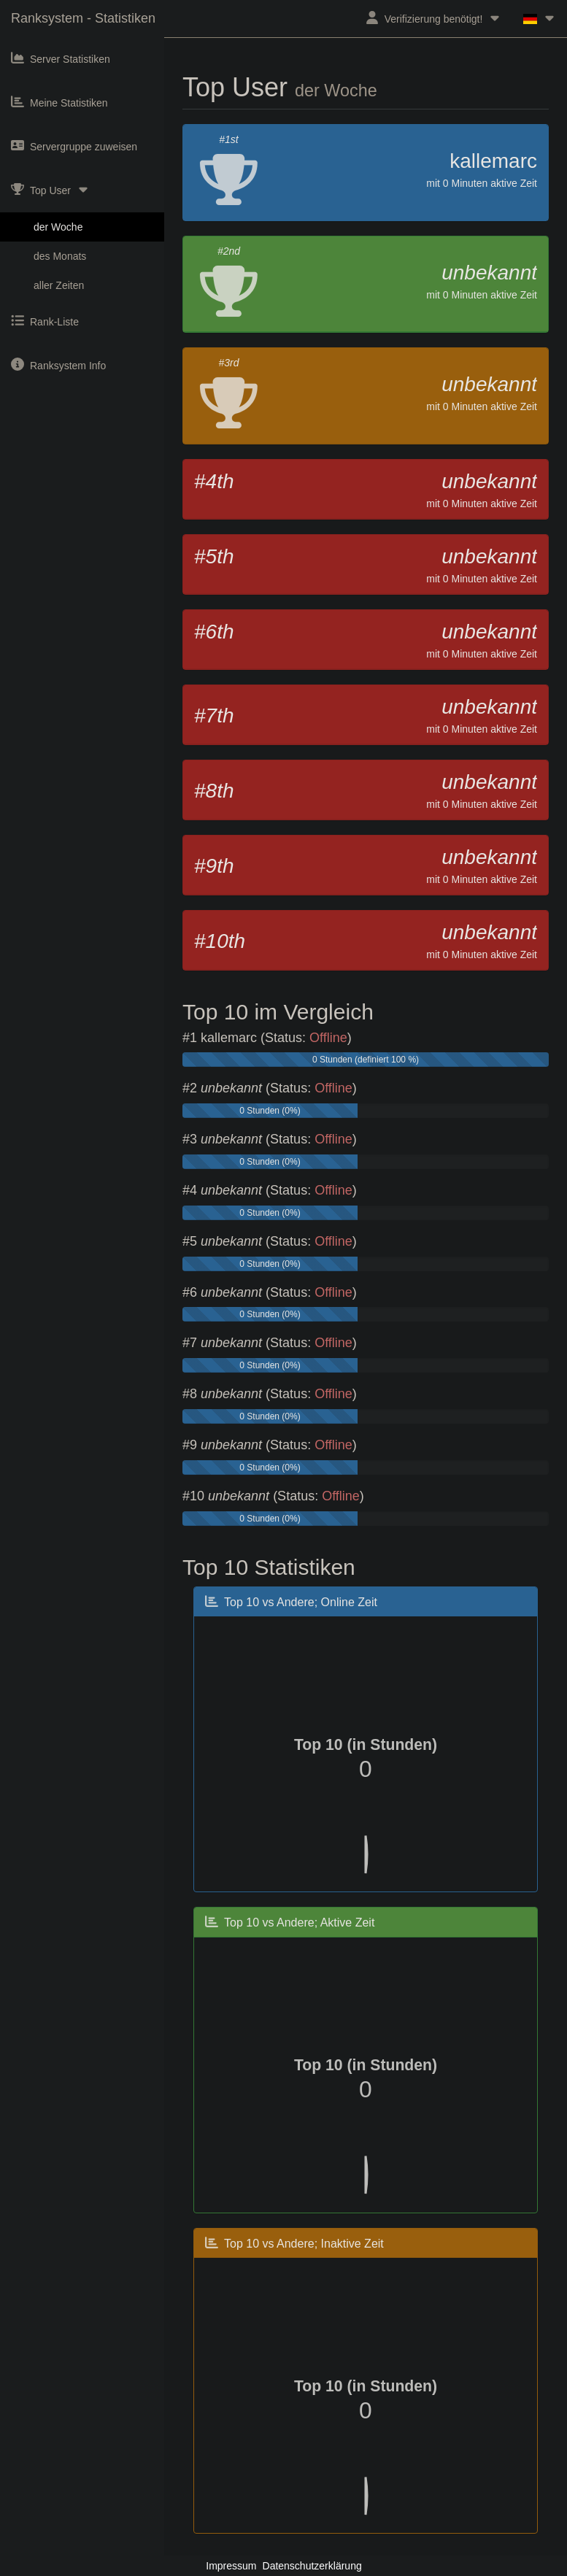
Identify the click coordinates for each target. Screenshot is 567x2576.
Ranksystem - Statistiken (83, 18)
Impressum (231, 2566)
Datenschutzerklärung (312, 2566)
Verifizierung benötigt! (434, 18)
